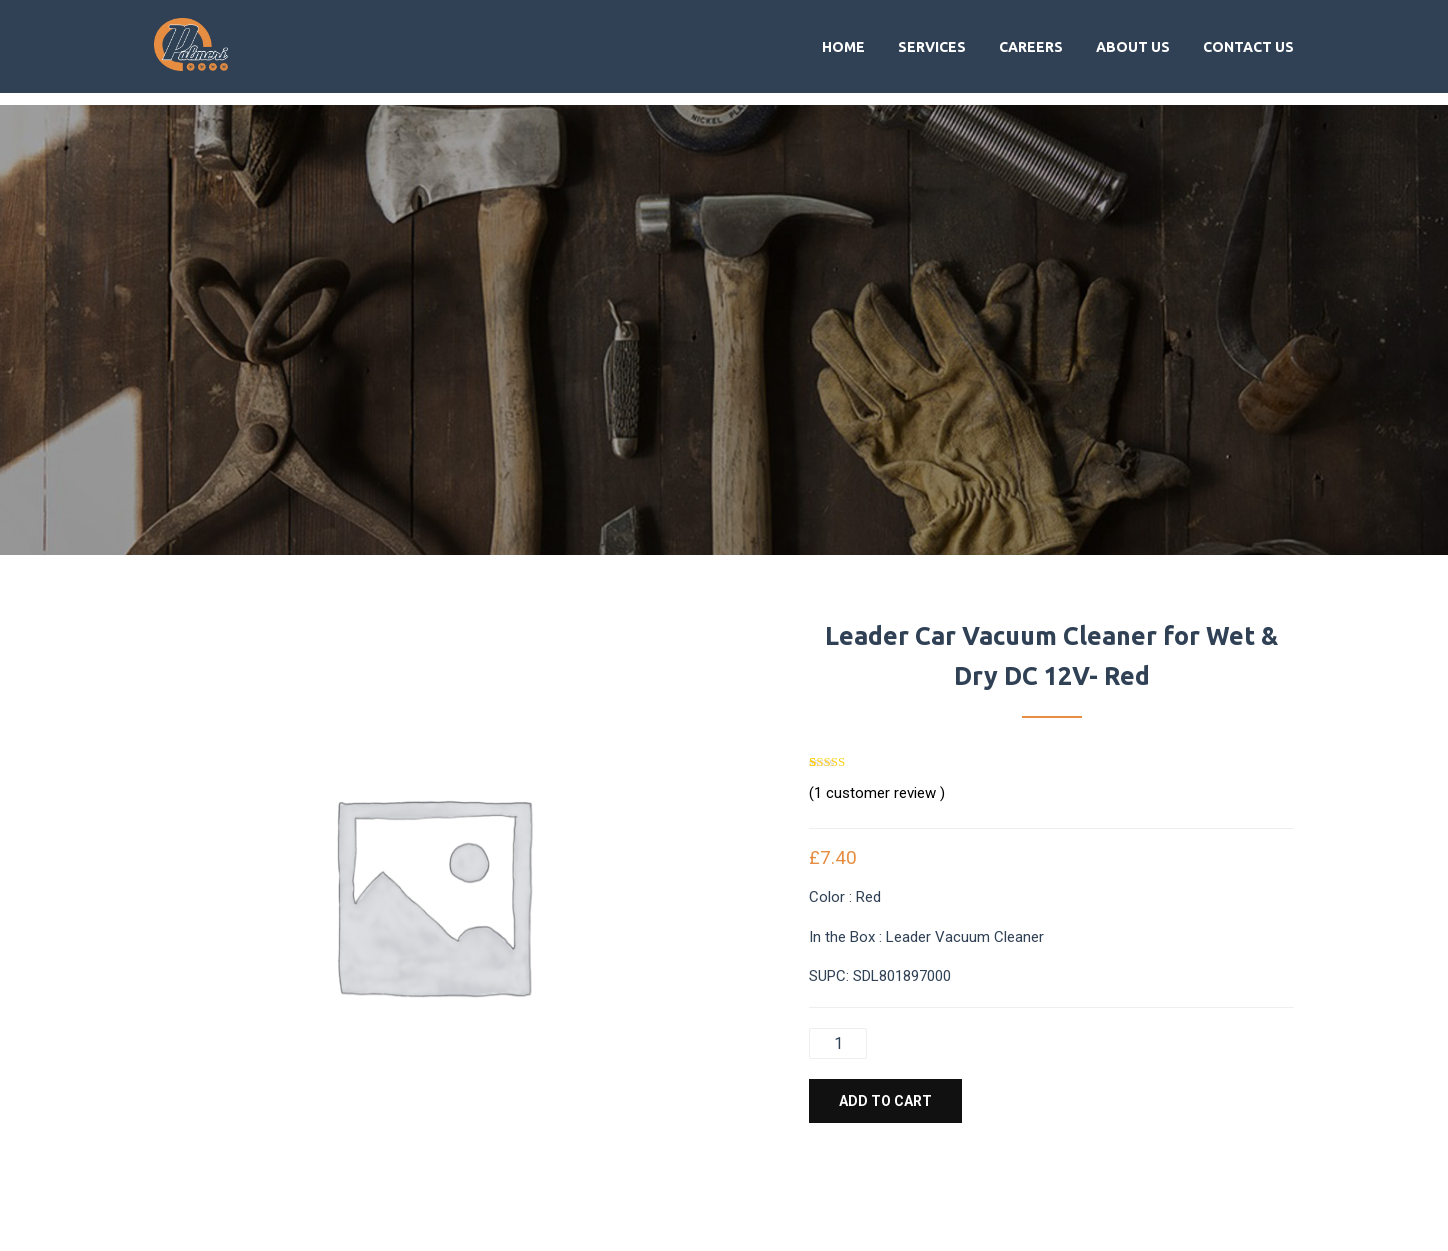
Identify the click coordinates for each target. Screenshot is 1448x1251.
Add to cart (885, 1101)
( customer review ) (877, 793)
